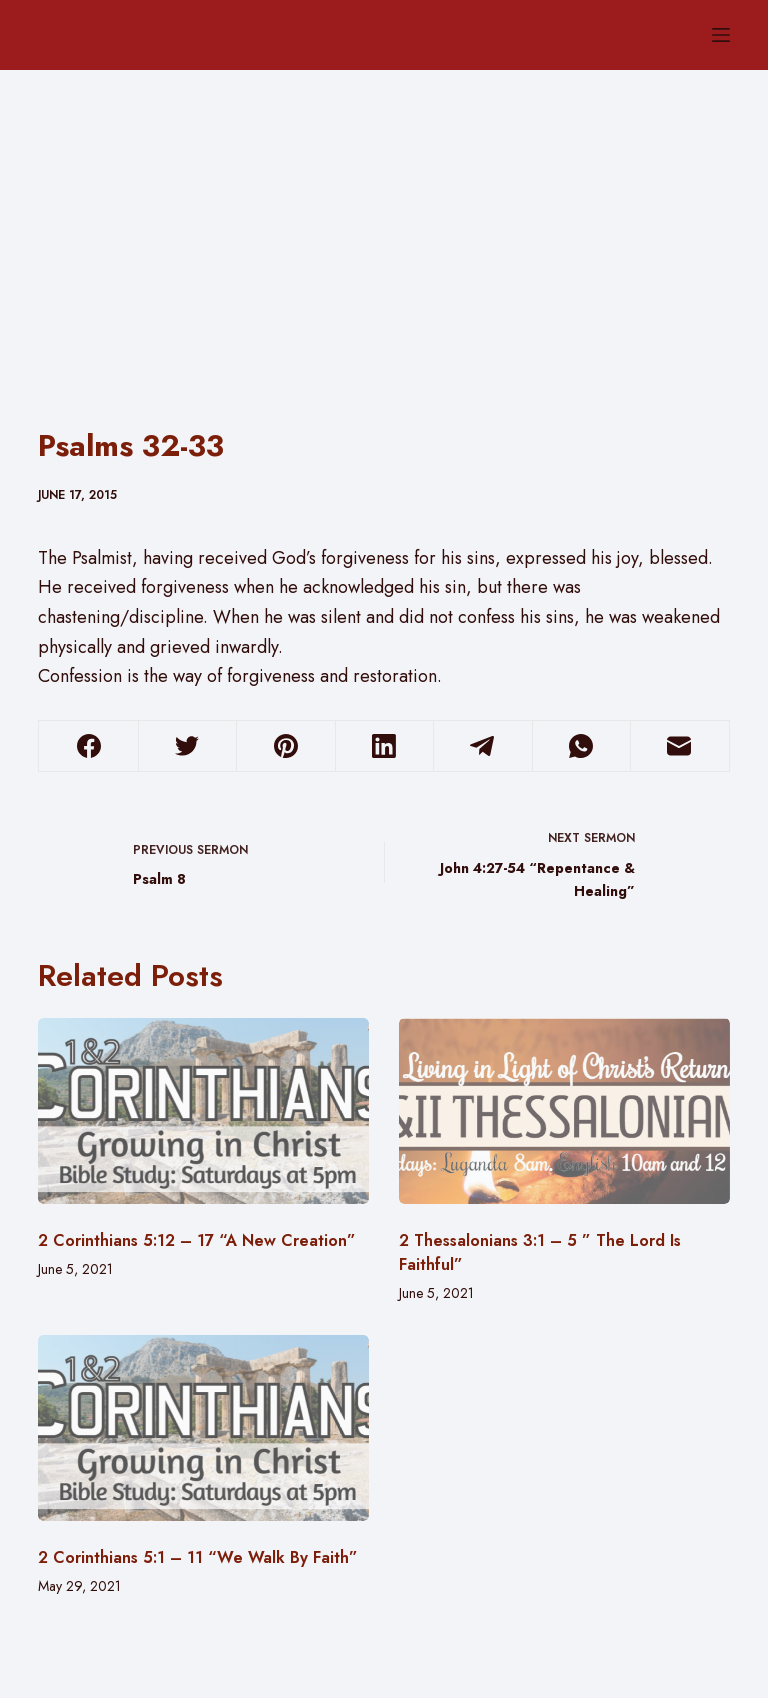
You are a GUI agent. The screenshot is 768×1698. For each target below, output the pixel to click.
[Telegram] (482, 746)
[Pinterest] (285, 746)
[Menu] (721, 35)
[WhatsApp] (581, 746)
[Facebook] (88, 746)
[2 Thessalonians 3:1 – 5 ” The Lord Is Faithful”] (564, 1111)
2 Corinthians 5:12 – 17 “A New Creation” (197, 1240)
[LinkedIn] (384, 746)
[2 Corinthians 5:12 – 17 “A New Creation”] (203, 1111)
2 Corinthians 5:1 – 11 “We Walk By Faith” (198, 1557)
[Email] (679, 746)
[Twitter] (187, 746)
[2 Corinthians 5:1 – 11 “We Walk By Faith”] (203, 1428)
